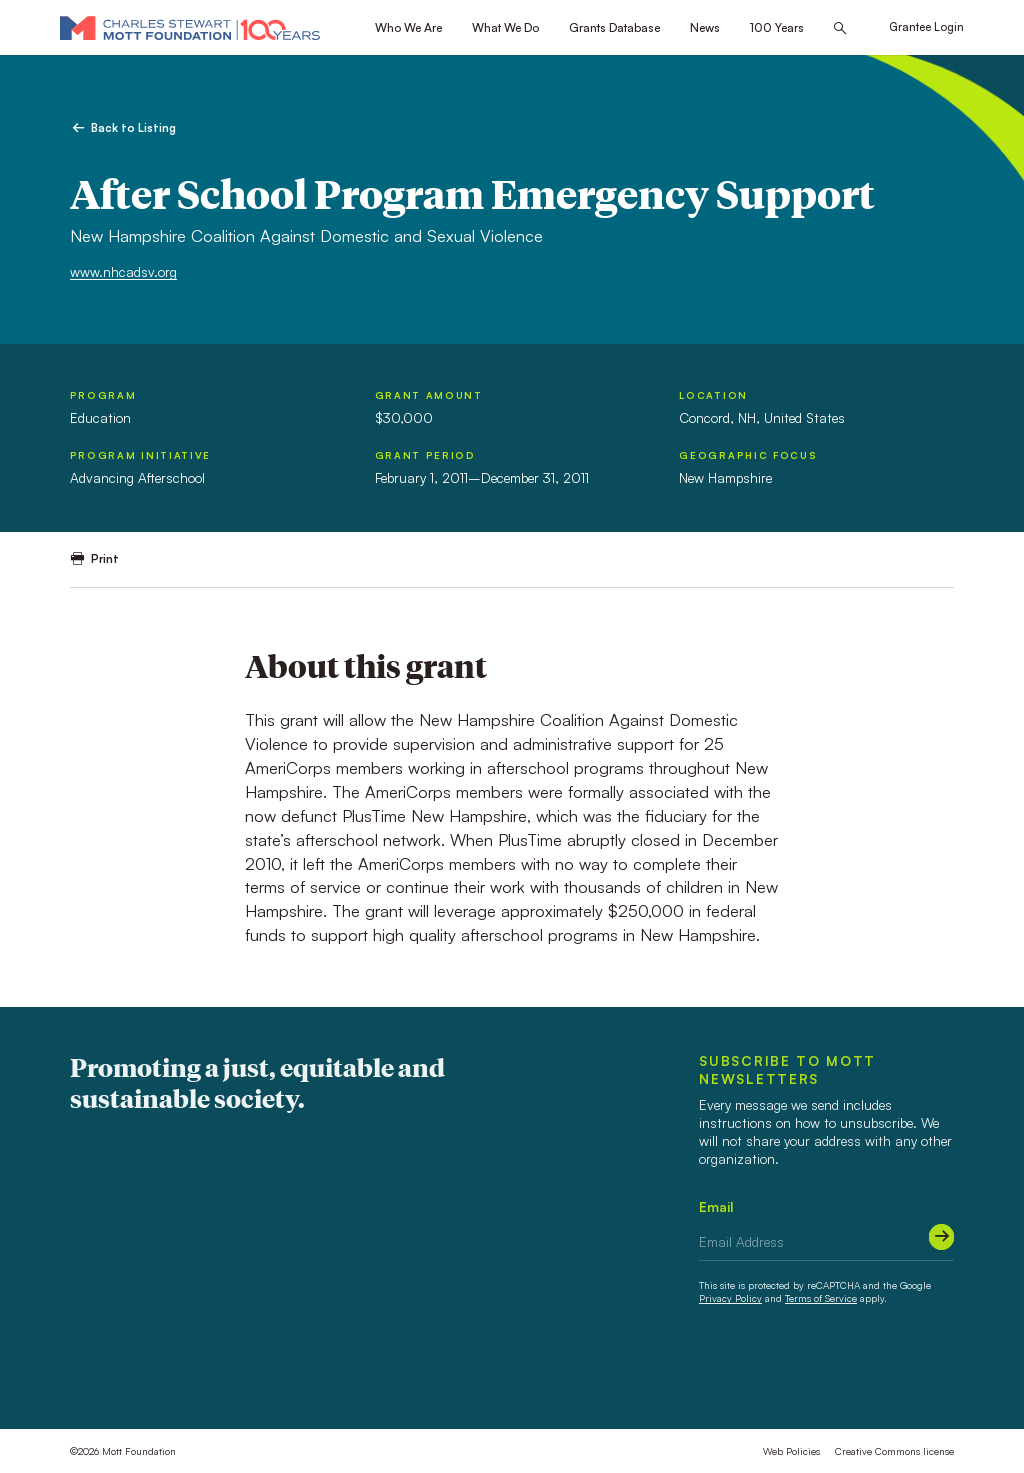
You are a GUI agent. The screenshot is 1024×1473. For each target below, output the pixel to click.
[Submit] (941, 1236)
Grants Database (614, 27)
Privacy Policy (730, 1298)
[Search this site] (840, 28)
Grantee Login (926, 27)
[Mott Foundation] (190, 27)
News (705, 27)
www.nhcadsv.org (123, 271)
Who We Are (408, 27)
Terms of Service (821, 1298)
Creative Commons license (894, 1451)
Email (716, 1206)
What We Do (505, 27)
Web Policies (791, 1451)
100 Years (777, 27)
